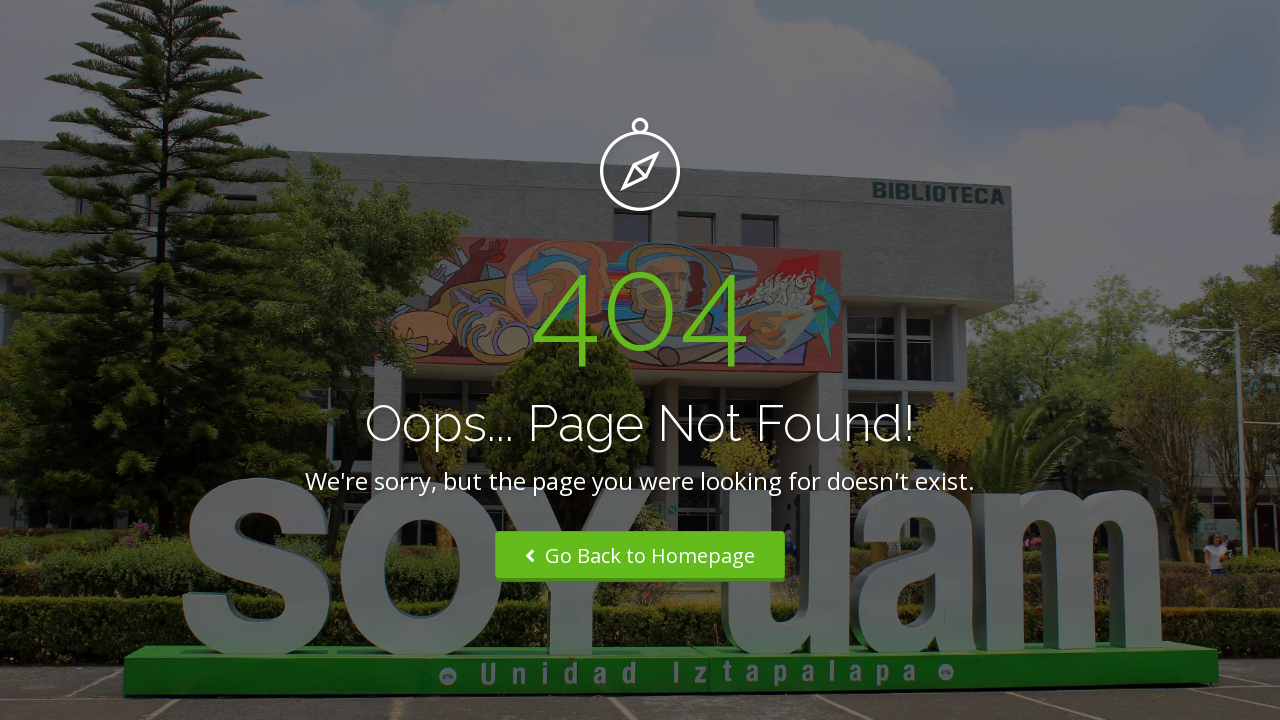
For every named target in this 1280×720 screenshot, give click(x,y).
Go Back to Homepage (640, 555)
